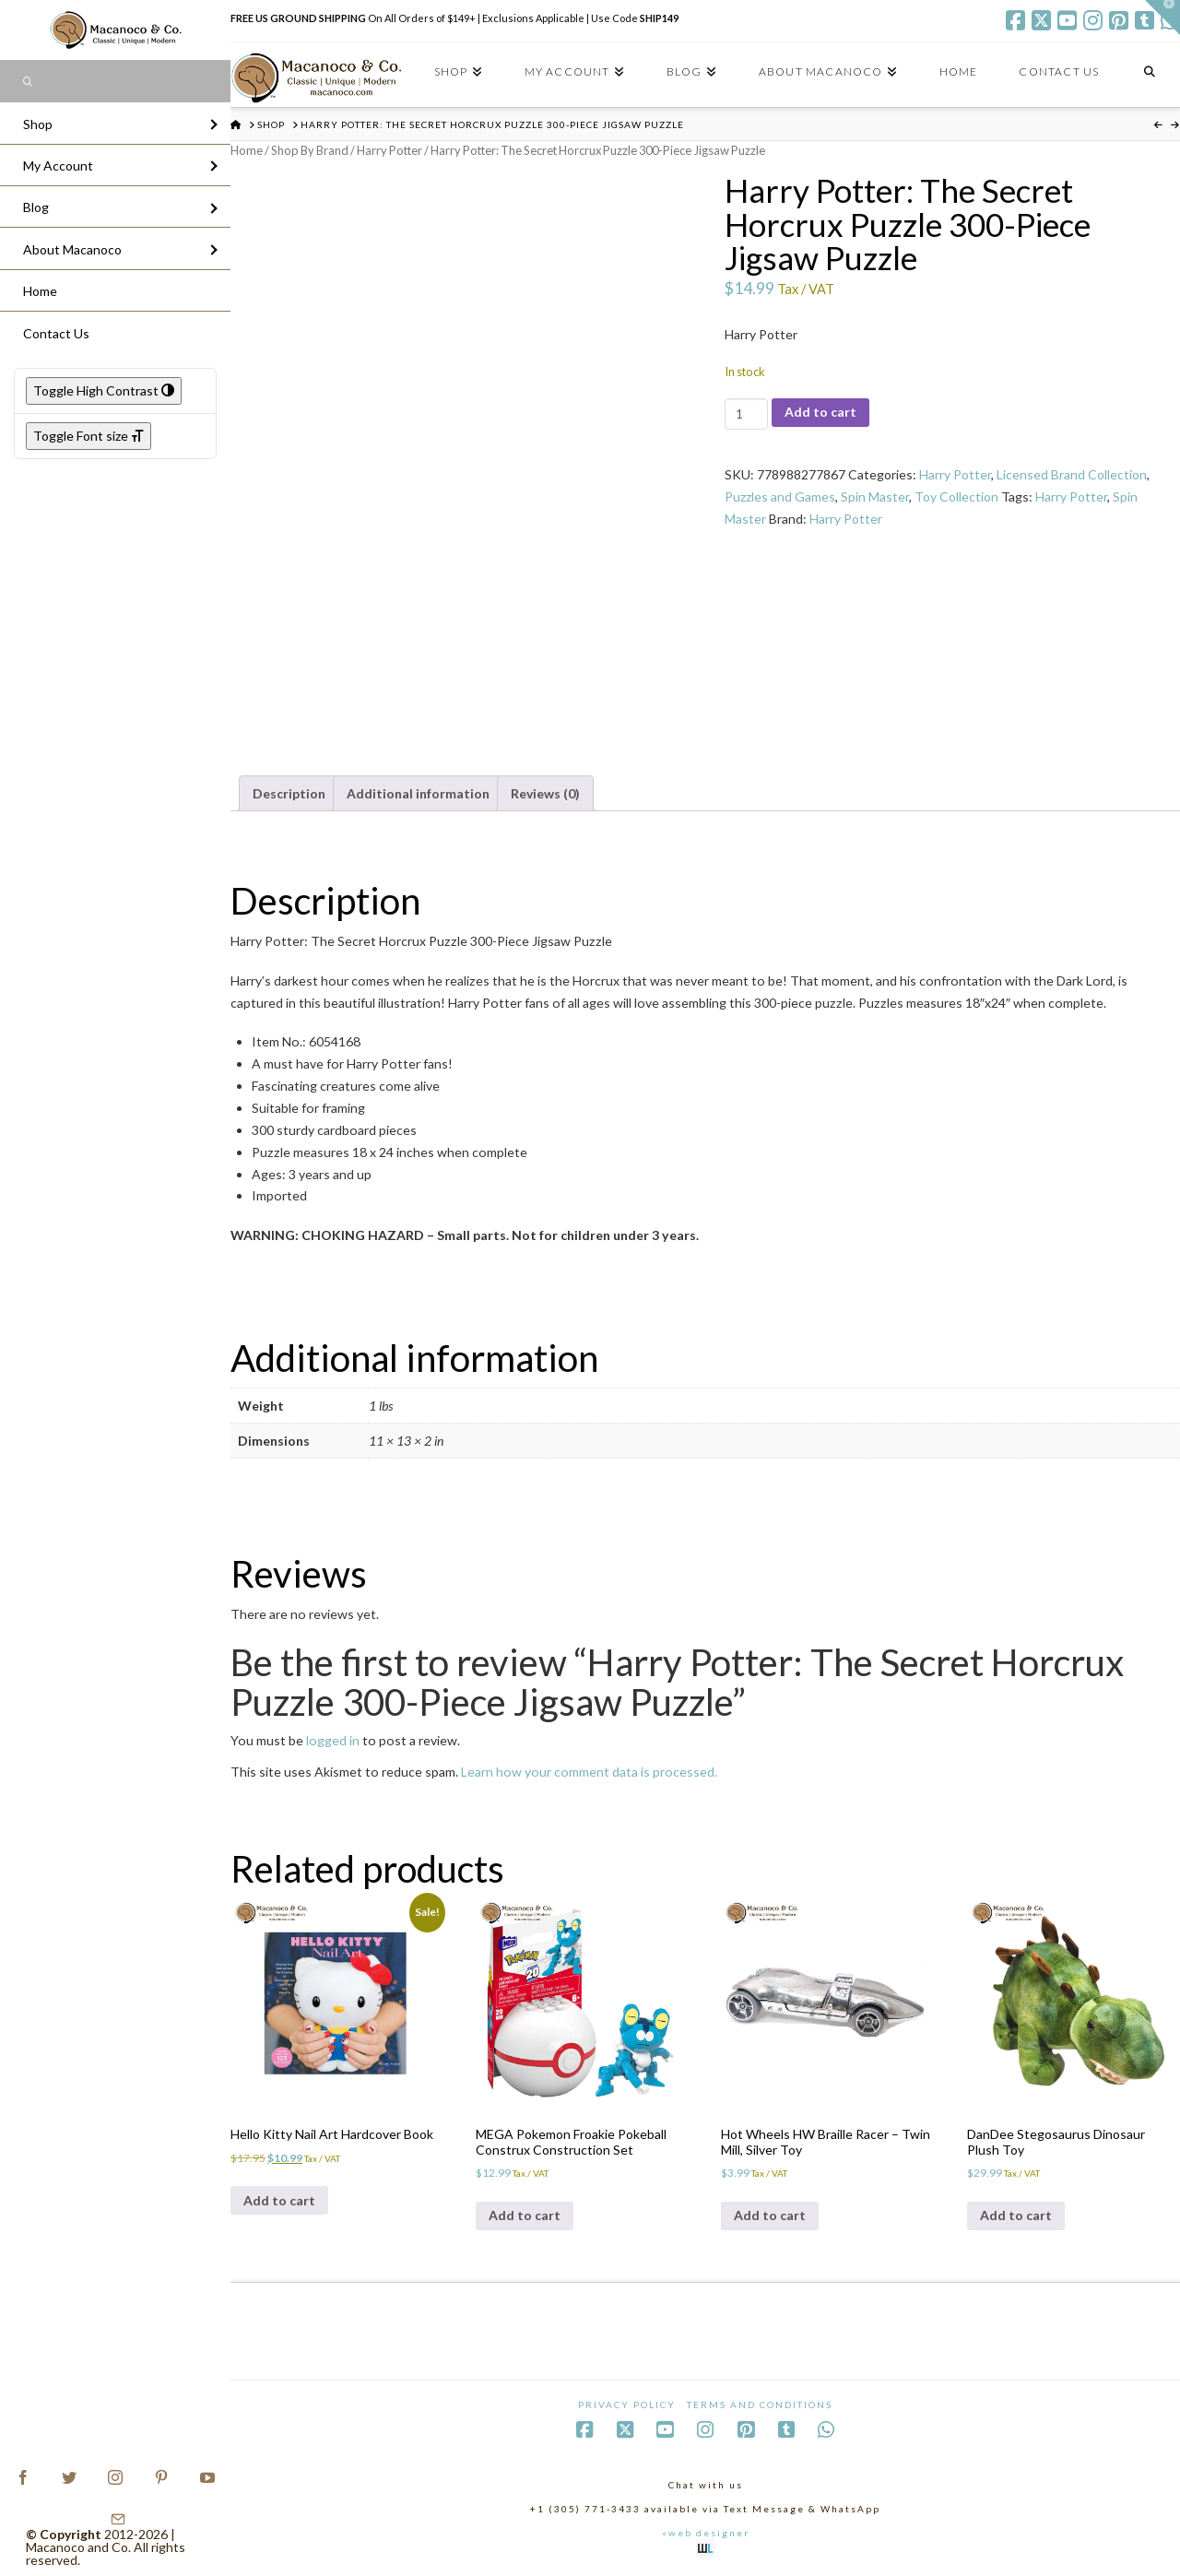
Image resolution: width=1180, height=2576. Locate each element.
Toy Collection (956, 496)
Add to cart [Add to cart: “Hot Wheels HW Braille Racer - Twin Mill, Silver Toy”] (770, 2215)
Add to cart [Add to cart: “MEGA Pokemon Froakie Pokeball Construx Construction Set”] (524, 2215)
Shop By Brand (309, 150)
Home (246, 150)
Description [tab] (289, 793)
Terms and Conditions (759, 2404)
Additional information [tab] (418, 793)
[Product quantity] (746, 414)
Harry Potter (389, 150)
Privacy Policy (627, 2404)
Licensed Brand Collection (1072, 474)
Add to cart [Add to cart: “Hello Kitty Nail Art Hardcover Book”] (279, 2200)
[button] (1162, 17)
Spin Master (875, 496)
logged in (333, 1740)
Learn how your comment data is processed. (589, 1771)
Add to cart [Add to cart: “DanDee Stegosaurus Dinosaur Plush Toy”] (1016, 2215)
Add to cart (820, 411)
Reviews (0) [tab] (545, 793)
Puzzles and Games (780, 496)
